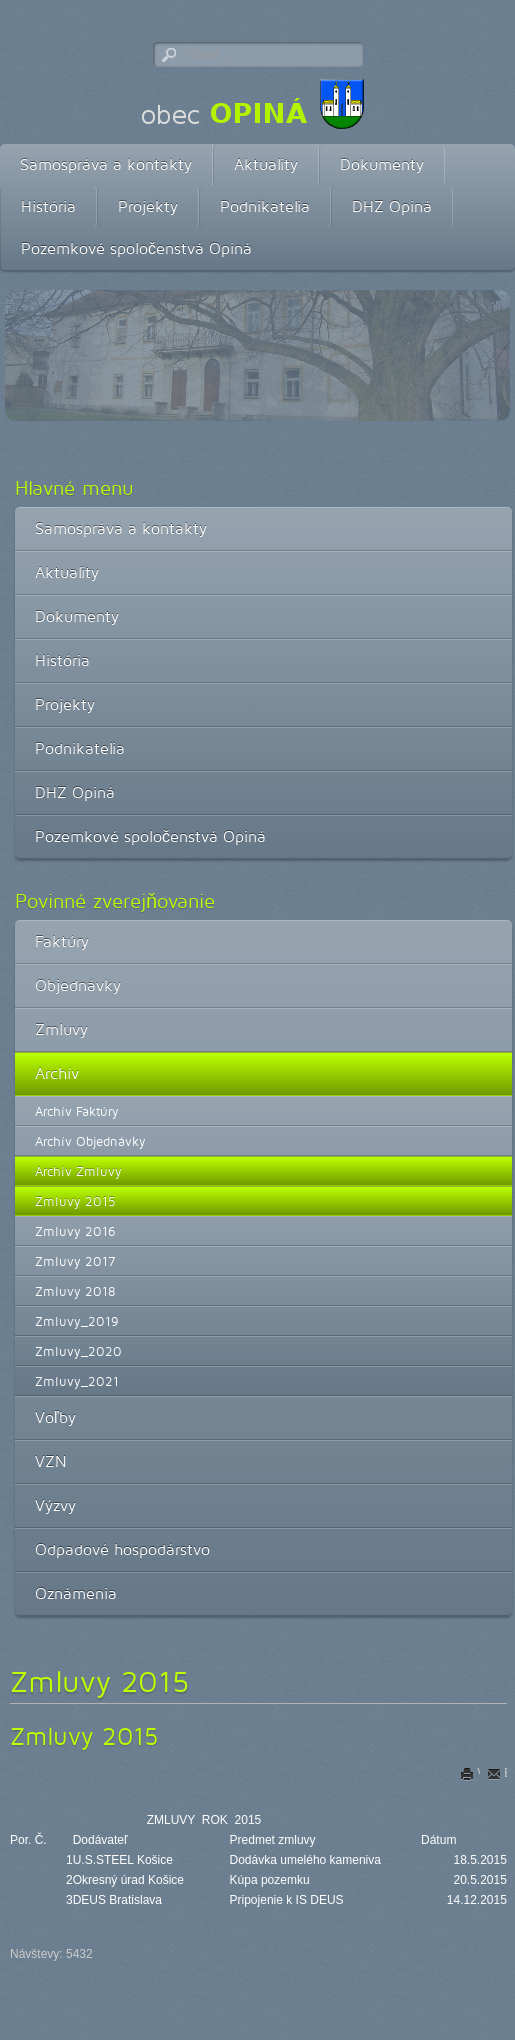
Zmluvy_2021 (77, 1381)
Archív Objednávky (90, 1141)
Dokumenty (382, 164)
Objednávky (78, 985)
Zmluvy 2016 (75, 1231)
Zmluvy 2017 (75, 1261)
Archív (57, 1073)
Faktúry (62, 941)
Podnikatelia (265, 206)
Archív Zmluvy (78, 1171)
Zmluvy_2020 (78, 1351)
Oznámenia (76, 1593)
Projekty (148, 206)
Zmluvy (61, 1029)
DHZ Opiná (392, 206)
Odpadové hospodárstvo (122, 1549)
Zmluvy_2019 (77, 1321)
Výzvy (55, 1505)
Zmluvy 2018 (75, 1291)
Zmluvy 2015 (75, 1201)
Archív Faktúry (77, 1111)
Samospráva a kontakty (106, 164)
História (48, 206)
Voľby (55, 1417)
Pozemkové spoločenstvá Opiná (136, 248)
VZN (51, 1461)
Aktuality (266, 164)
